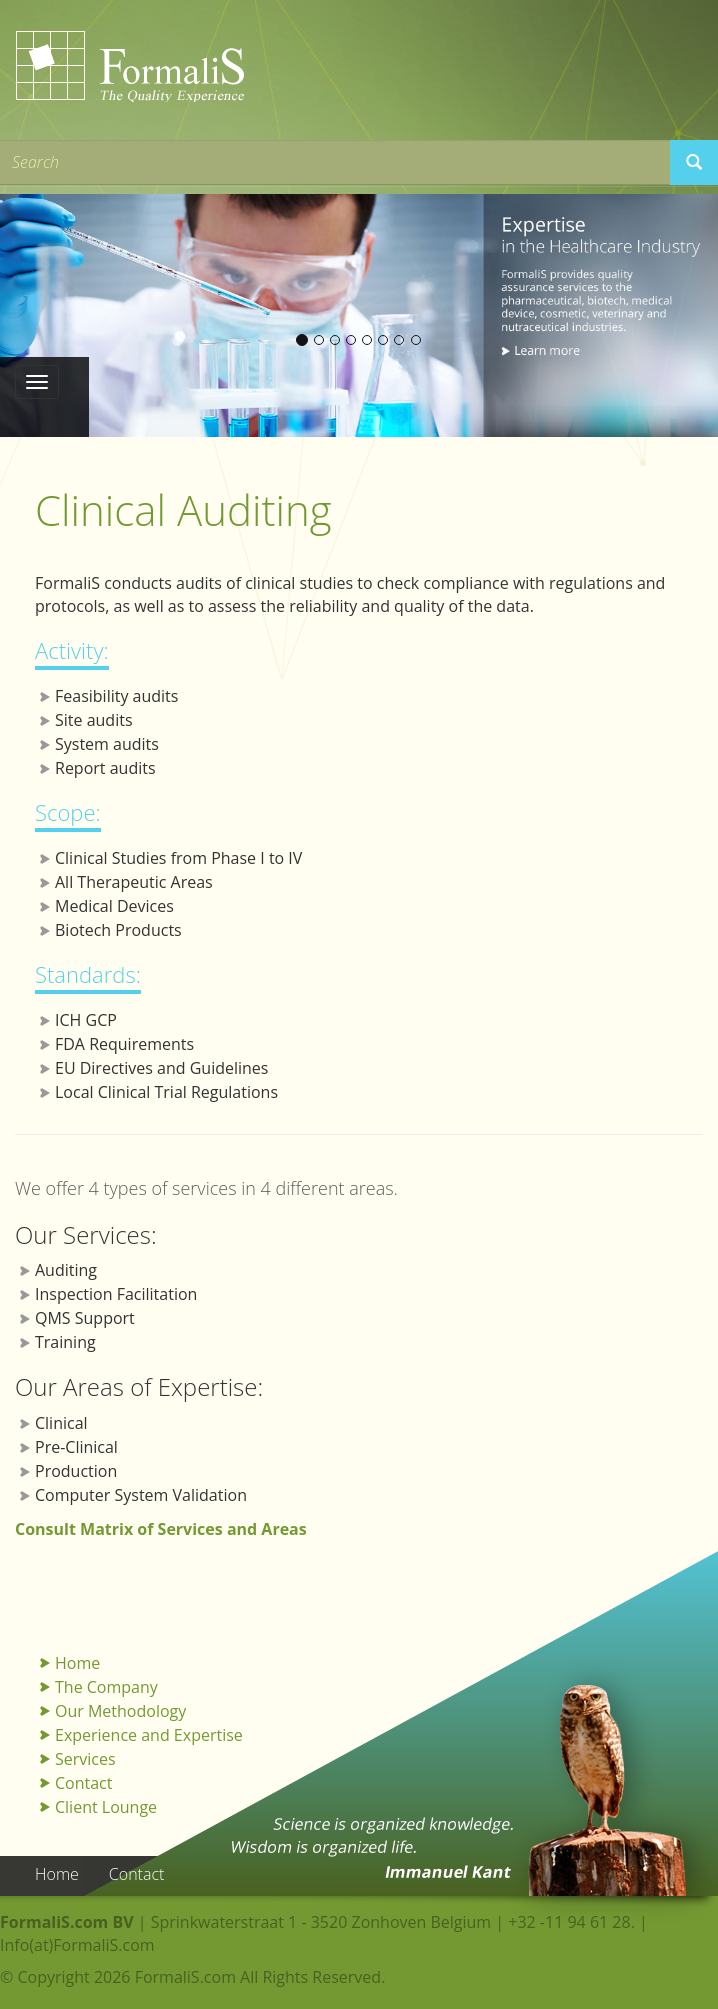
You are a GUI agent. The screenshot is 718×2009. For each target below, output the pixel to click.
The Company (106, 1687)
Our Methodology (120, 1711)
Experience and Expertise (149, 1735)
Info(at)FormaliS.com (77, 1945)
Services (85, 1759)
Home (77, 1663)
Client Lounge (106, 1807)
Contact (83, 1783)
